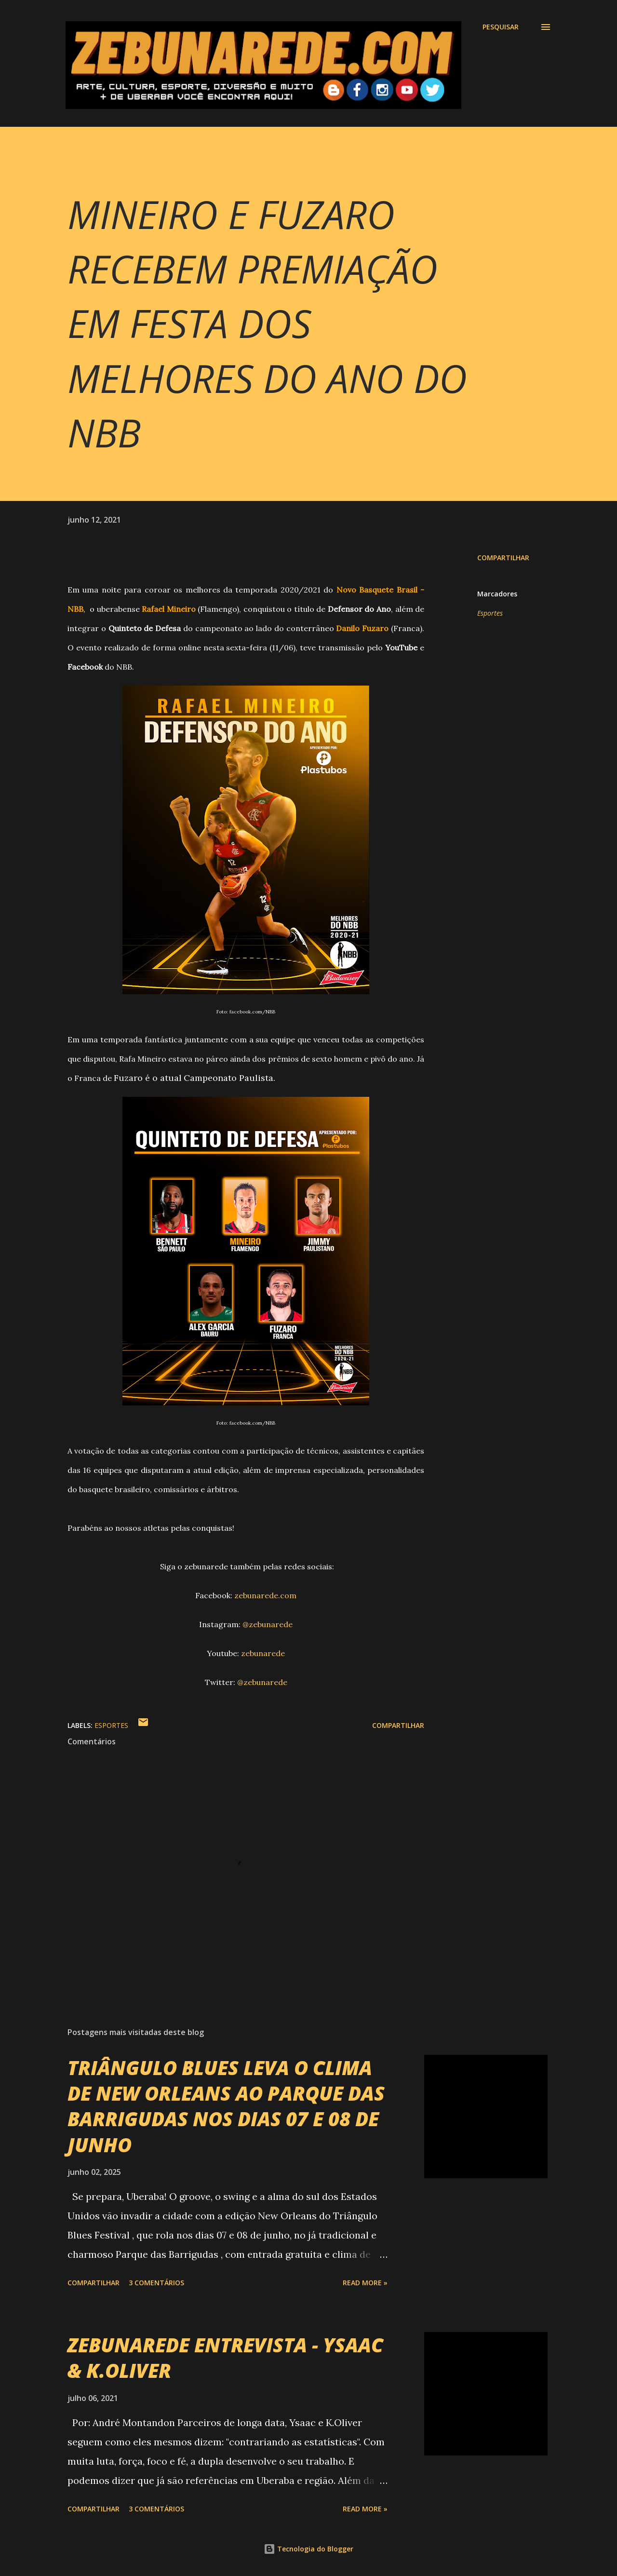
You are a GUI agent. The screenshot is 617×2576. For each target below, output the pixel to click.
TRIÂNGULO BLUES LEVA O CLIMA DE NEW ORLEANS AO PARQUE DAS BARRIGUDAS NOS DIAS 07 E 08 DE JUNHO (226, 2106)
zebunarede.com (265, 1595)
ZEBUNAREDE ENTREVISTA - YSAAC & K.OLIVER (225, 2358)
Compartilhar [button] (503, 557)
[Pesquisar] (501, 27)
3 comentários (156, 2282)
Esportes (490, 613)
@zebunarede (267, 1624)
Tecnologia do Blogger (308, 2548)
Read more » (365, 2282)
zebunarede (263, 1653)
